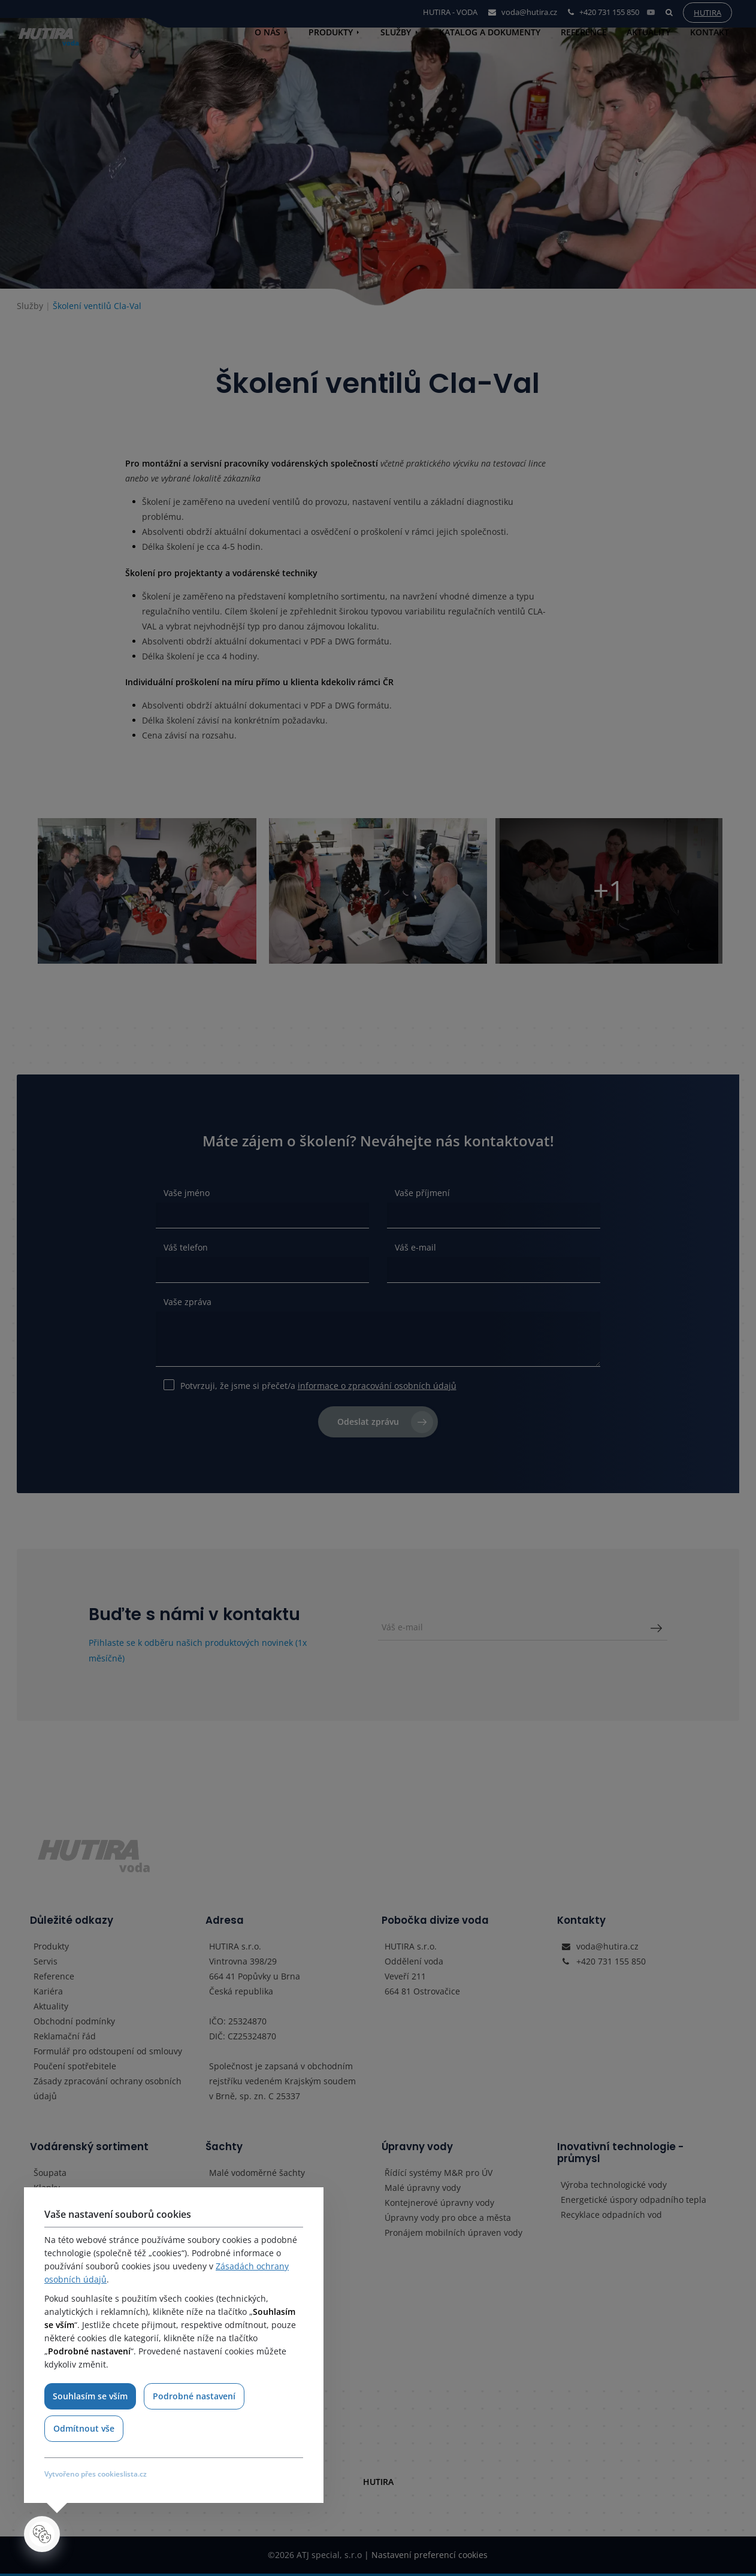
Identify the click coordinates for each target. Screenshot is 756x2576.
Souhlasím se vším (90, 2396)
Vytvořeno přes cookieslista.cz (95, 2474)
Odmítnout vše (83, 2428)
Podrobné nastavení (194, 2396)
